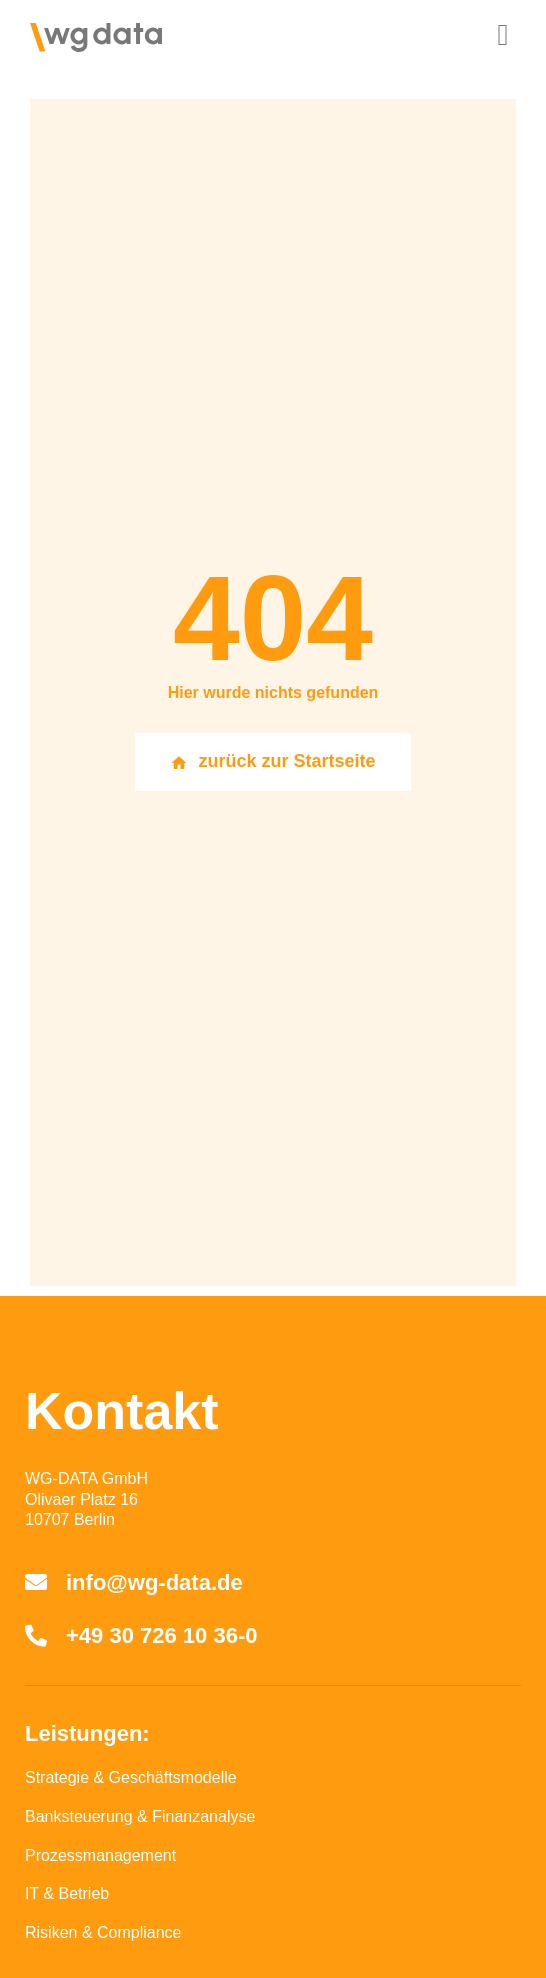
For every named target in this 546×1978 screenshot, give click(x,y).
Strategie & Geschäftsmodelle (131, 1777)
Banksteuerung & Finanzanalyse (140, 1816)
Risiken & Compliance (103, 1932)
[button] (503, 34)
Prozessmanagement (100, 1855)
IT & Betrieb (67, 1893)
